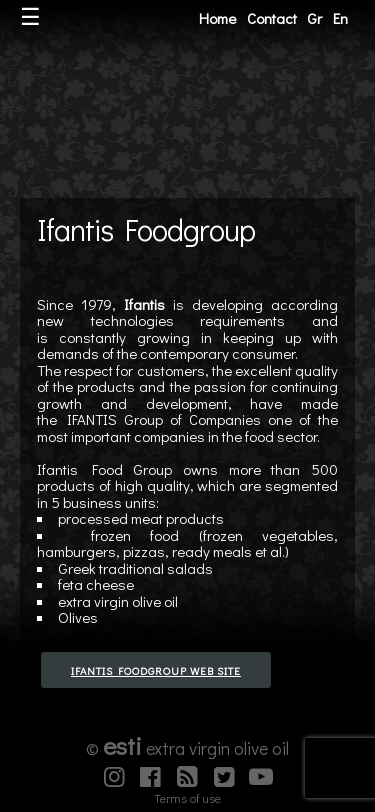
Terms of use (187, 798)
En (340, 18)
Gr (314, 18)
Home (217, 18)
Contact (272, 18)
